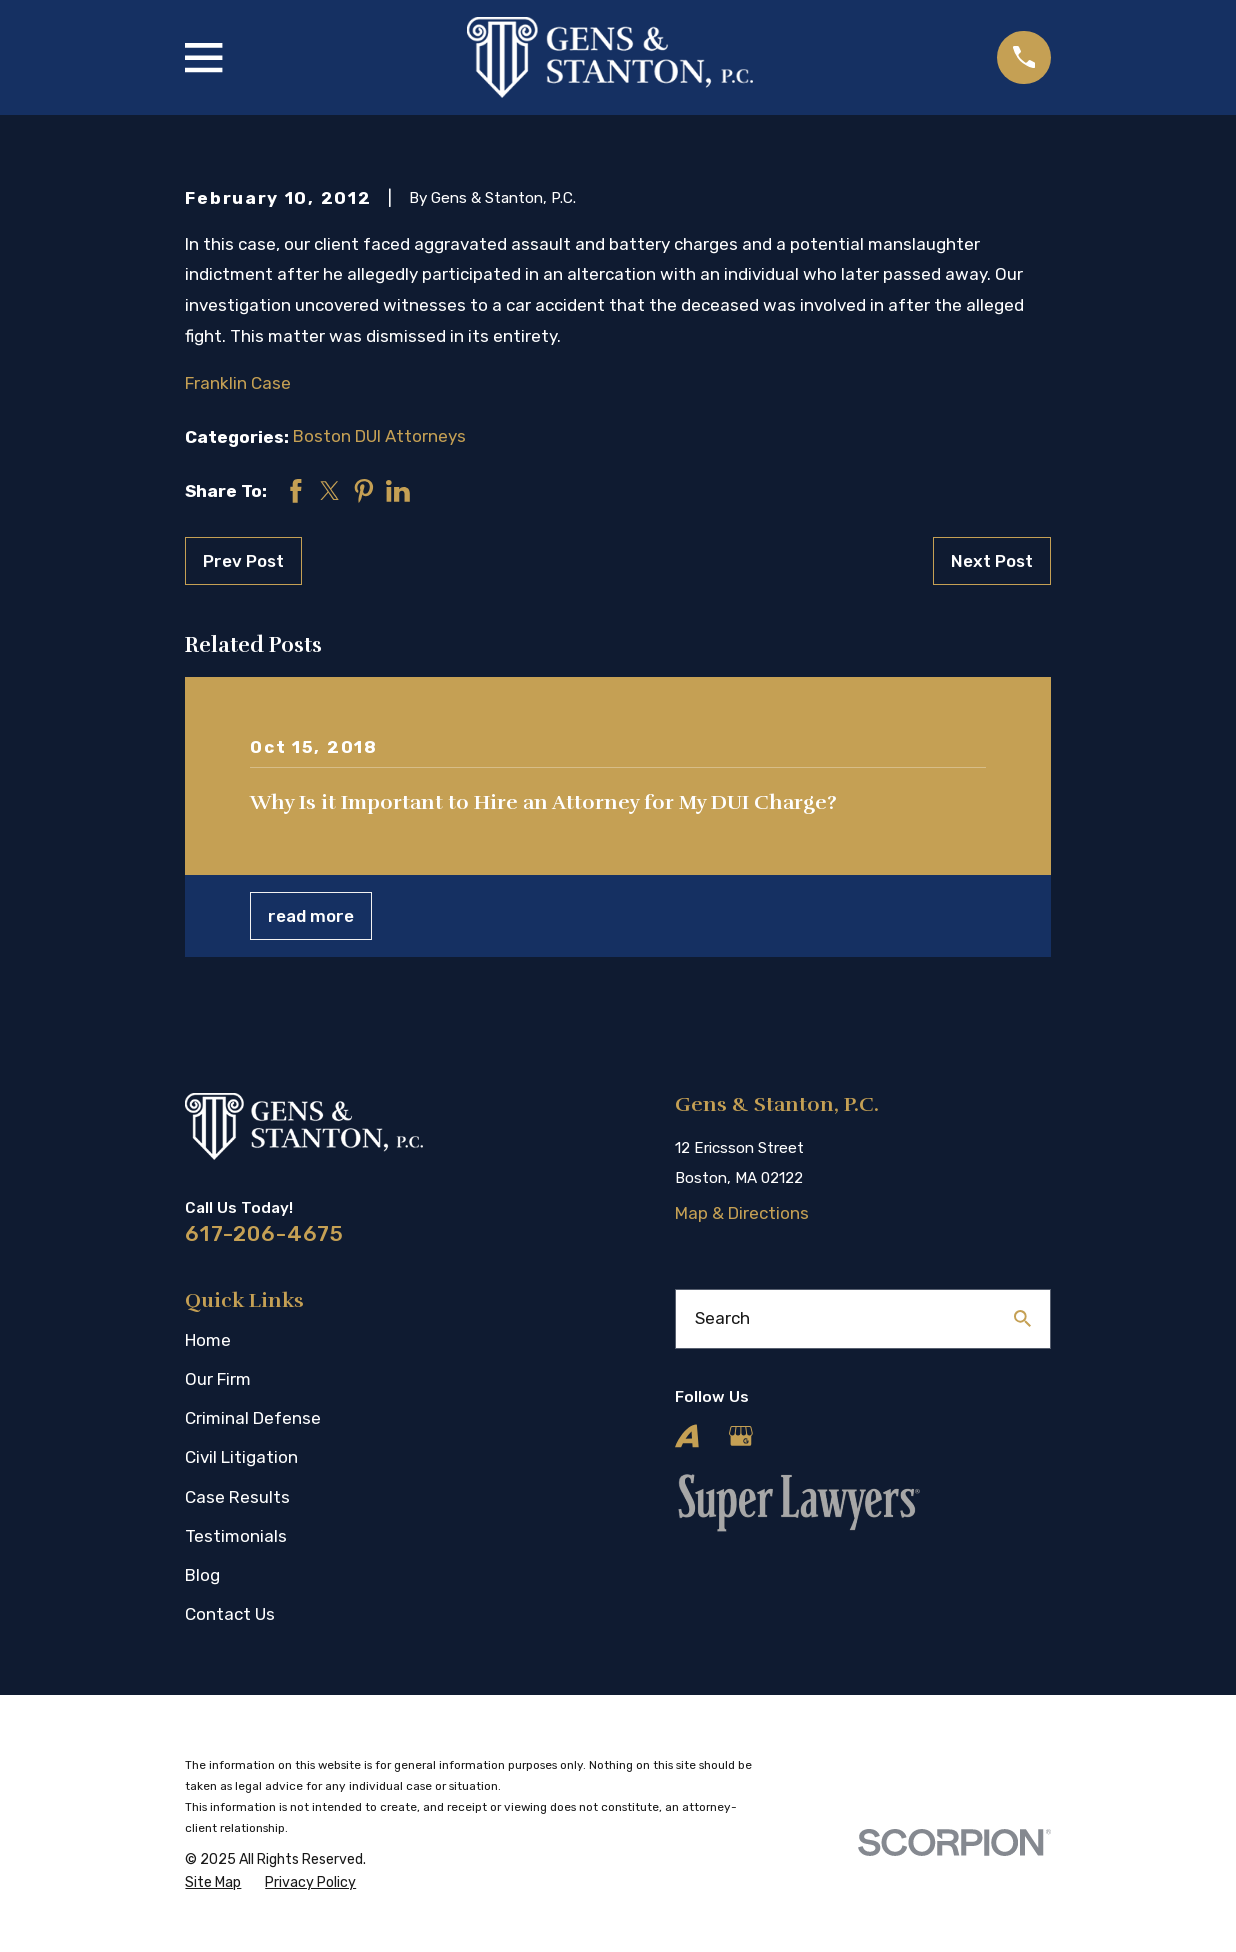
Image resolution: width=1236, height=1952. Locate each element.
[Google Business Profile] (741, 1436)
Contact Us (230, 1614)
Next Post (992, 561)
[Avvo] (687, 1436)
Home (208, 1340)
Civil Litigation (241, 1457)
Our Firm (218, 1379)
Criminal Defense (253, 1418)
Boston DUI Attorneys (379, 436)
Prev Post (243, 561)
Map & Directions (742, 1213)
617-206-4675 (264, 1233)
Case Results (237, 1497)
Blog (202, 1575)
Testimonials (236, 1536)
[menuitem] (213, 1883)
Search (722, 1318)
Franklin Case (238, 383)
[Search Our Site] (1022, 1318)
